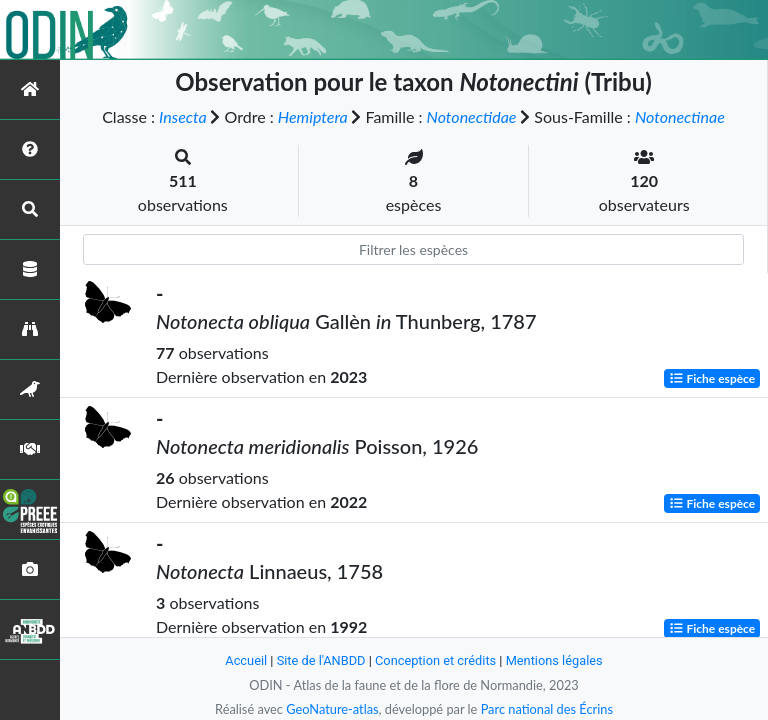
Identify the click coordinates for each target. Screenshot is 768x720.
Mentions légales (554, 660)
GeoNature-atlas (332, 709)
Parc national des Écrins (547, 709)
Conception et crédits (435, 660)
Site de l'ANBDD (321, 660)
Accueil (246, 660)
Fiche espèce (712, 378)
